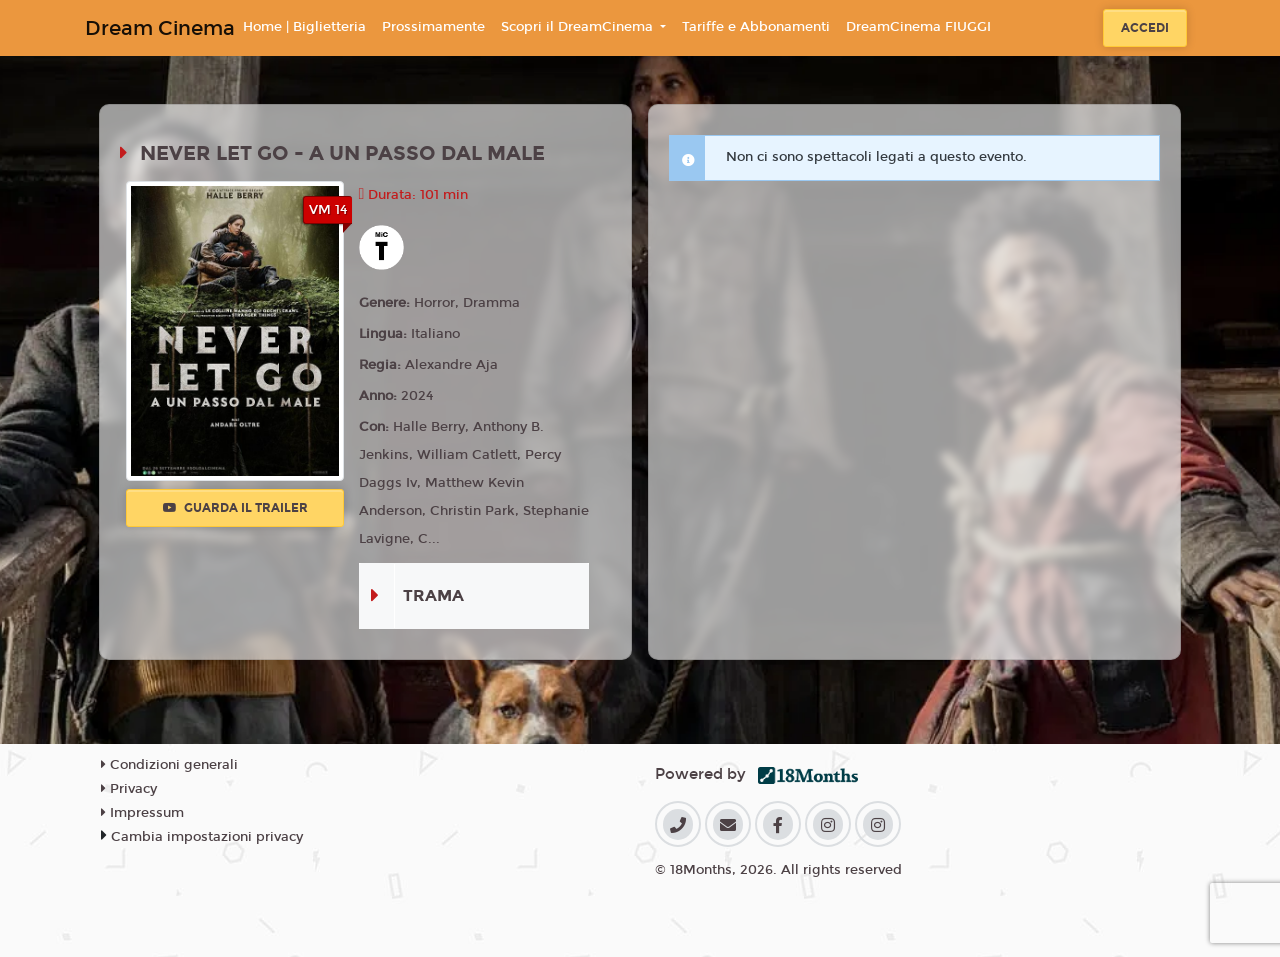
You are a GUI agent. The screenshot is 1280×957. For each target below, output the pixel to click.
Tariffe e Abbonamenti (756, 27)
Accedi (1145, 28)
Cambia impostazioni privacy (207, 837)
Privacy (129, 789)
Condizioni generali (169, 765)
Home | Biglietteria (304, 27)
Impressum (142, 813)
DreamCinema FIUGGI (918, 27)
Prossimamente (433, 27)
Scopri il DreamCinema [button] (579, 27)
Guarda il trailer (235, 508)
